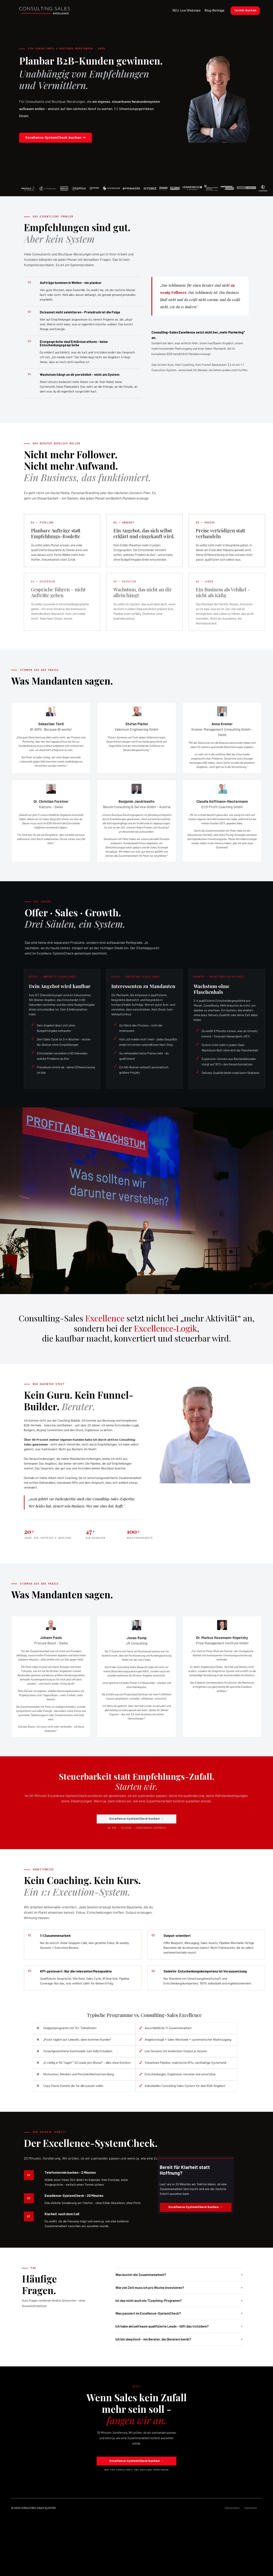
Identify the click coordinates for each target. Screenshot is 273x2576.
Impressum (253, 2567)
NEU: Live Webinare (183, 10)
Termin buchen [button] (244, 10)
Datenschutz (234, 2567)
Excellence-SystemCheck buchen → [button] (136, 1864)
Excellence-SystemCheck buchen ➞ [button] (55, 138)
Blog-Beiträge (213, 10)
